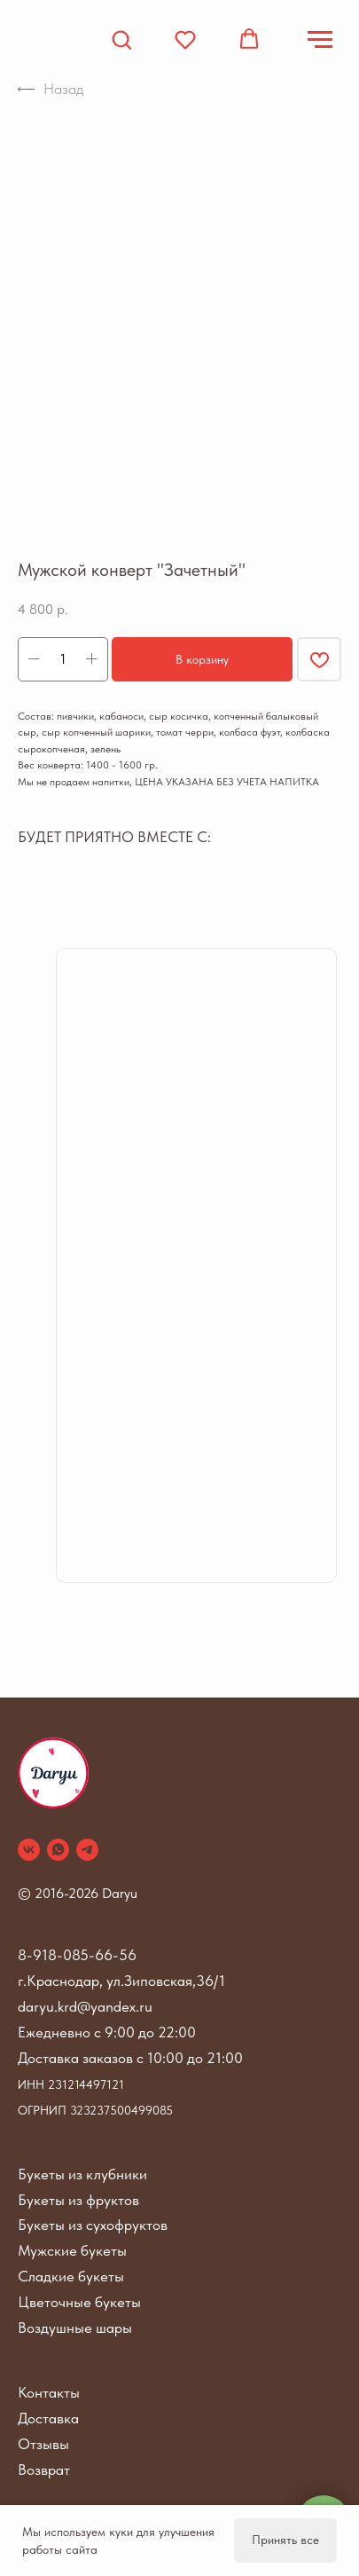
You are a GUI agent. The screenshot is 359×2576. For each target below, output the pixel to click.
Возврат (44, 2469)
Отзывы (43, 2444)
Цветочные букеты (79, 2302)
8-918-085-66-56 (77, 1955)
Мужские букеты (72, 2250)
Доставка (48, 2418)
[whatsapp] (58, 1850)
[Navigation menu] (320, 40)
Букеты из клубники (82, 2174)
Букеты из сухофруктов (93, 2224)
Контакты (49, 2392)
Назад (50, 89)
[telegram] (87, 1850)
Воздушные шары (75, 2327)
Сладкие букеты (71, 2276)
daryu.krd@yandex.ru (85, 2006)
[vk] (29, 1850)
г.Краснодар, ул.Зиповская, (107, 1980)
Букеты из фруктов (78, 2200)
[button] (121, 39)
